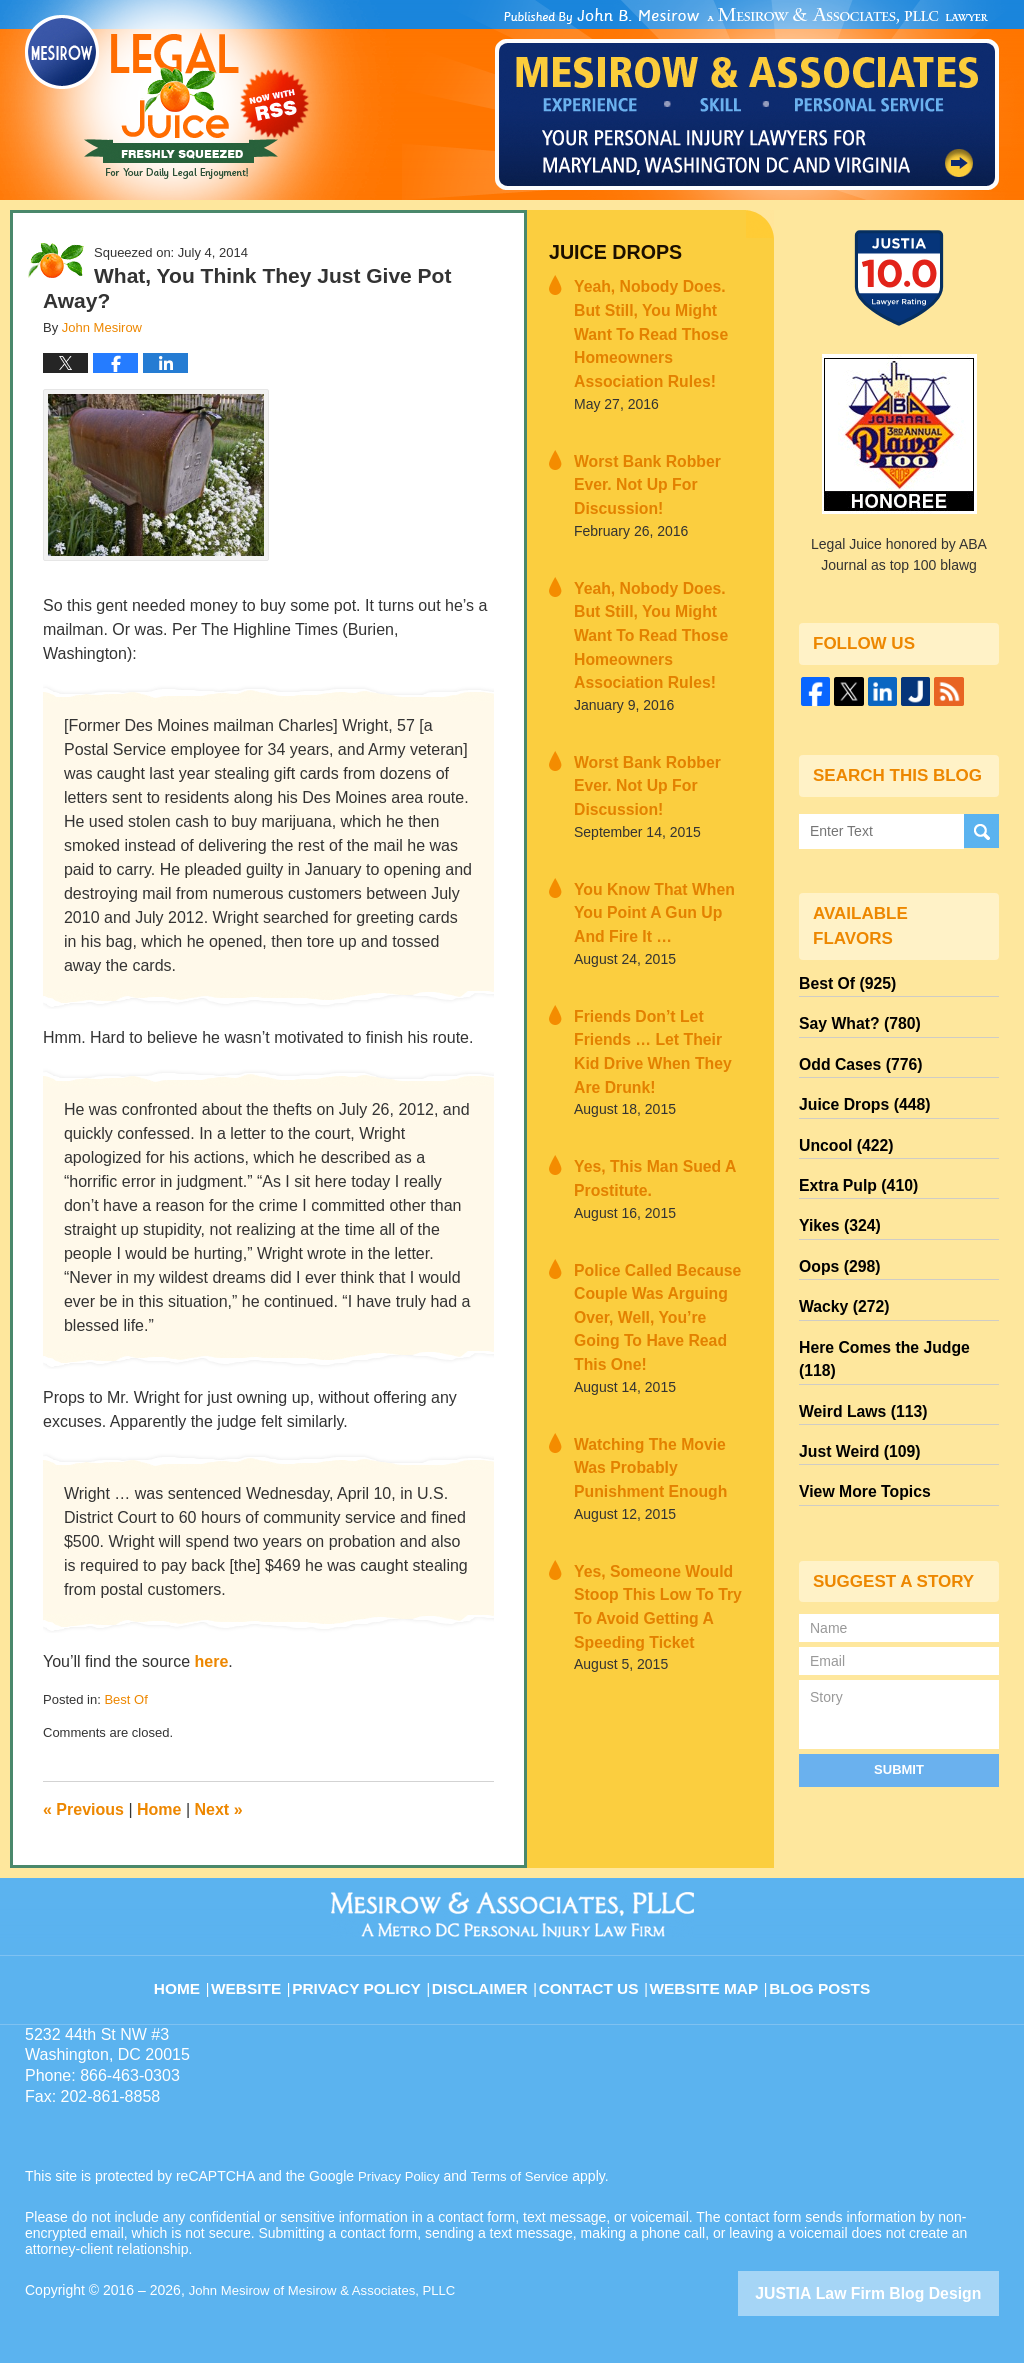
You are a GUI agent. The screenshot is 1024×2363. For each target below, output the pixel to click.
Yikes (835, 1197)
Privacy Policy (373, 1975)
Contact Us (596, 1975)
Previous (83, 1809)
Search (981, 829)
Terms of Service (528, 2176)
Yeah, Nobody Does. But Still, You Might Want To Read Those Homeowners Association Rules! (655, 313)
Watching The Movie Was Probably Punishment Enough (653, 1255)
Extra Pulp (852, 1161)
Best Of (125, 1699)
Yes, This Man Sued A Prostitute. (642, 1006)
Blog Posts (818, 1975)
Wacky (839, 1269)
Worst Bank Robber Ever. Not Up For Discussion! (653, 432)
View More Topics (857, 1413)
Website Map (707, 1975)
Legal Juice (167, 97)
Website (266, 1975)
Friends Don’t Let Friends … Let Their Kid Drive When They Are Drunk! (661, 898)
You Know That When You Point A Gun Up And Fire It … (655, 779)
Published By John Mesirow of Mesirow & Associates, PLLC (747, 99)
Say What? (853, 1017)
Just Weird (853, 1377)
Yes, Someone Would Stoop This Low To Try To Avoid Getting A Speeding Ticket (661, 1374)
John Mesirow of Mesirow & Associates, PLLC (331, 2290)
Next (219, 1809)
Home (159, 1809)
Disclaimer (489, 1975)
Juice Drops (606, 250)
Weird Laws (856, 1341)
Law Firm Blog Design (903, 2292)
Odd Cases (854, 1053)
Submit (899, 1687)
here (212, 1661)
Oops (835, 1233)
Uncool (841, 1125)
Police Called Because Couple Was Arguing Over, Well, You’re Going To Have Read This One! (659, 1125)
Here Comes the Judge (893, 1305)
